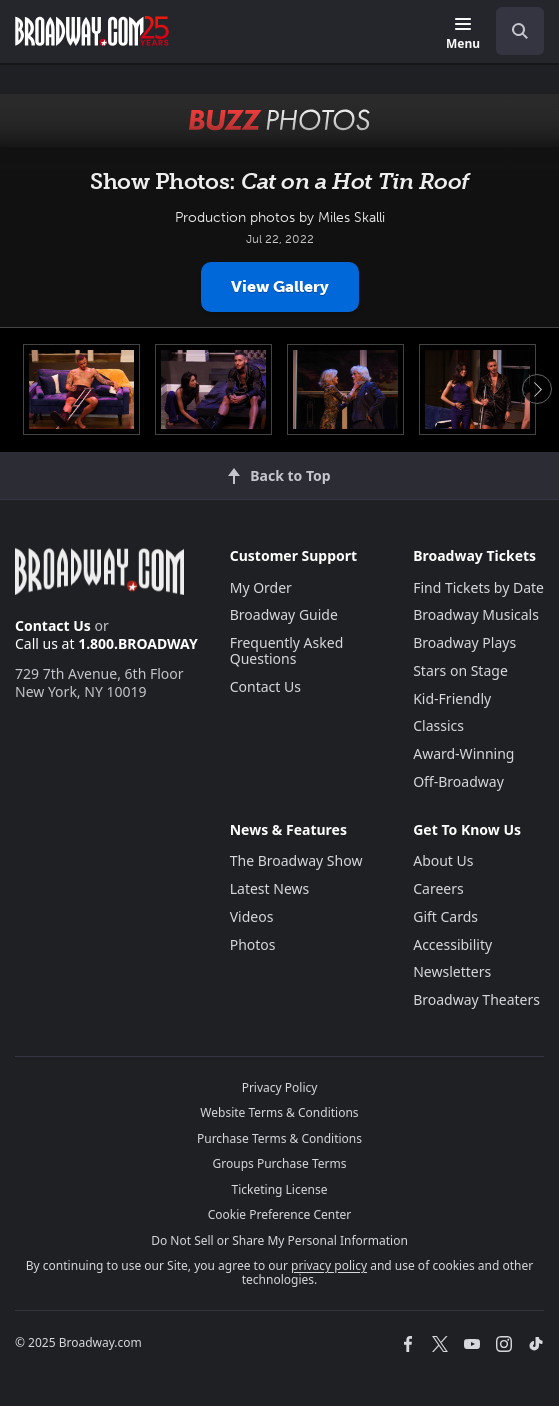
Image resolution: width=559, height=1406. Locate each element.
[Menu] (463, 34)
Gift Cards (445, 916)
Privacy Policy (280, 1087)
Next (537, 389)
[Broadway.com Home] (92, 31)
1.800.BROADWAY (138, 643)
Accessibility (452, 944)
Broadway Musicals (476, 614)
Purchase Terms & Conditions (279, 1138)
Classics (438, 725)
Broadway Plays (464, 642)
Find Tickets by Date (478, 587)
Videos (252, 916)
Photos (253, 944)
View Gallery (280, 286)
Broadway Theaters (476, 999)
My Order (261, 587)
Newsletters (452, 971)
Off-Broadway (458, 781)
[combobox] (512, 31)
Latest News (270, 888)
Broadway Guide (284, 614)
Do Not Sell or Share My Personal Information (279, 1240)
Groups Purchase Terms (280, 1163)
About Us (443, 860)
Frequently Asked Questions (287, 650)
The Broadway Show (296, 860)
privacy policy (329, 1265)
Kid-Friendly (452, 698)
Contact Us (53, 625)
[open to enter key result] (520, 31)
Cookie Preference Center (280, 1214)
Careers (438, 888)
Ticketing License (280, 1189)
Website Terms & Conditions (279, 1112)
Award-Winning (463, 753)
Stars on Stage (460, 670)
